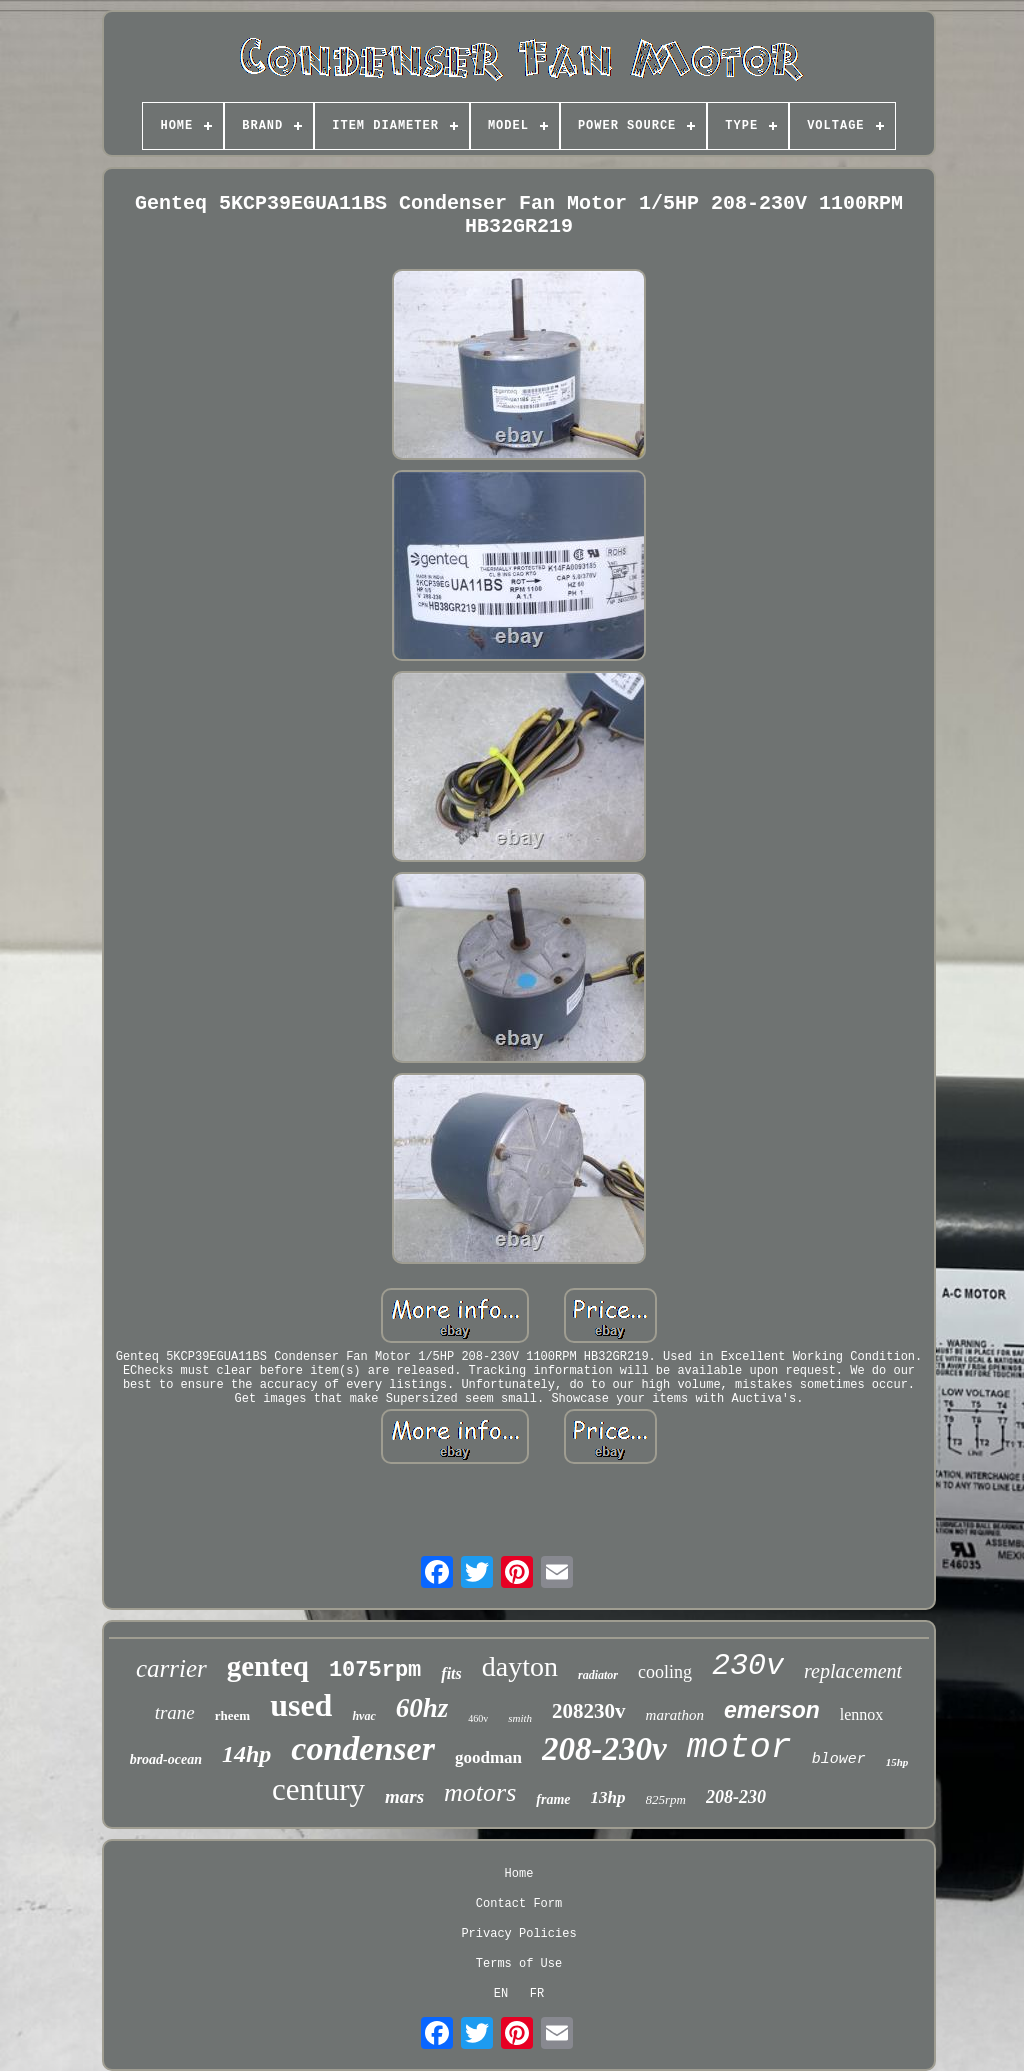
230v (748, 1666)
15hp (897, 1762)
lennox (862, 1714)
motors (480, 1792)
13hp (608, 1797)
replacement (853, 1671)
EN (501, 1994)
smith (520, 1718)
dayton (520, 1666)
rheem (232, 1715)
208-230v (604, 1749)
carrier (171, 1668)
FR (537, 1994)
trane (175, 1712)
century (318, 1789)
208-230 (736, 1797)
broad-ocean (166, 1759)
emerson (772, 1710)
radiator (598, 1675)
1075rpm (375, 1670)
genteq (268, 1666)
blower (839, 1759)
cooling (665, 1672)
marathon (675, 1715)
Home (519, 1874)
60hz (422, 1708)
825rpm (666, 1799)
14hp (246, 1754)
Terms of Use (519, 1964)
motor (739, 1748)
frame (553, 1799)
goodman (488, 1757)
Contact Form (519, 1904)
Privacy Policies (518, 1934)
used (301, 1705)
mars (404, 1796)
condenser (363, 1748)
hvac (363, 1716)
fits (451, 1673)
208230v (589, 1711)
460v (478, 1718)
